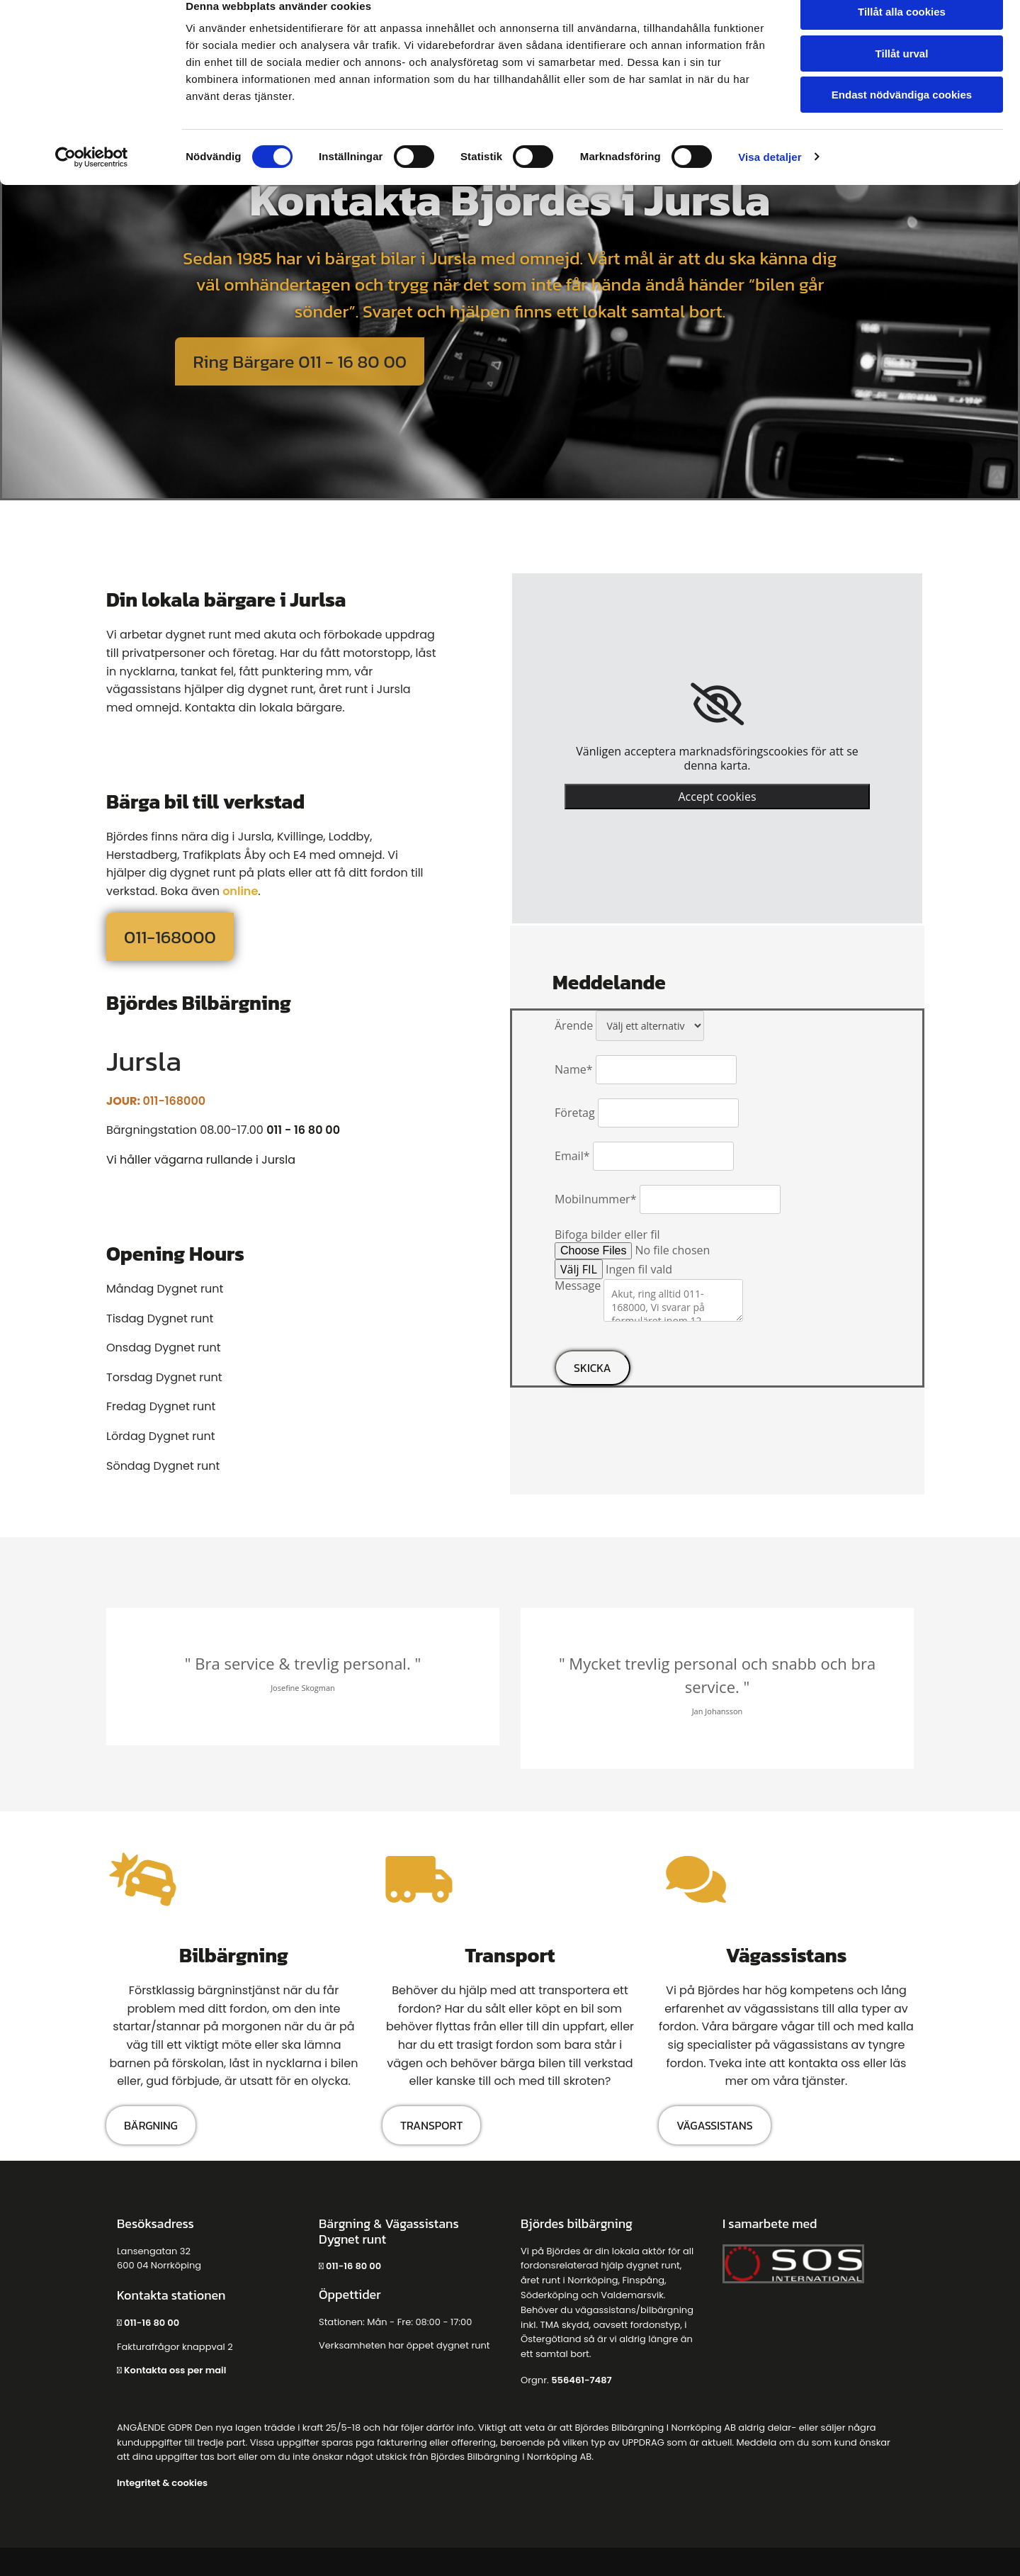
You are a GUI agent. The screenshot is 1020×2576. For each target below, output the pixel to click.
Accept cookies (717, 796)
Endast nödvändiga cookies (902, 118)
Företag (575, 1112)
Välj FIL (578, 1269)
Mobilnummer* (595, 1199)
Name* (574, 1069)
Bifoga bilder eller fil (607, 1234)
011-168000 (173, 1101)
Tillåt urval (902, 77)
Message (578, 1285)
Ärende (574, 1025)
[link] (717, 704)
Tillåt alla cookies (902, 35)
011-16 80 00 (152, 2322)
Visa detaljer (769, 180)
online (240, 891)
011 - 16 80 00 (303, 1130)
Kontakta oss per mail (175, 2370)
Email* (572, 1156)
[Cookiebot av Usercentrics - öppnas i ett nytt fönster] (92, 180)
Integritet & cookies (162, 2483)
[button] (299, 361)
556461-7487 (581, 2380)
